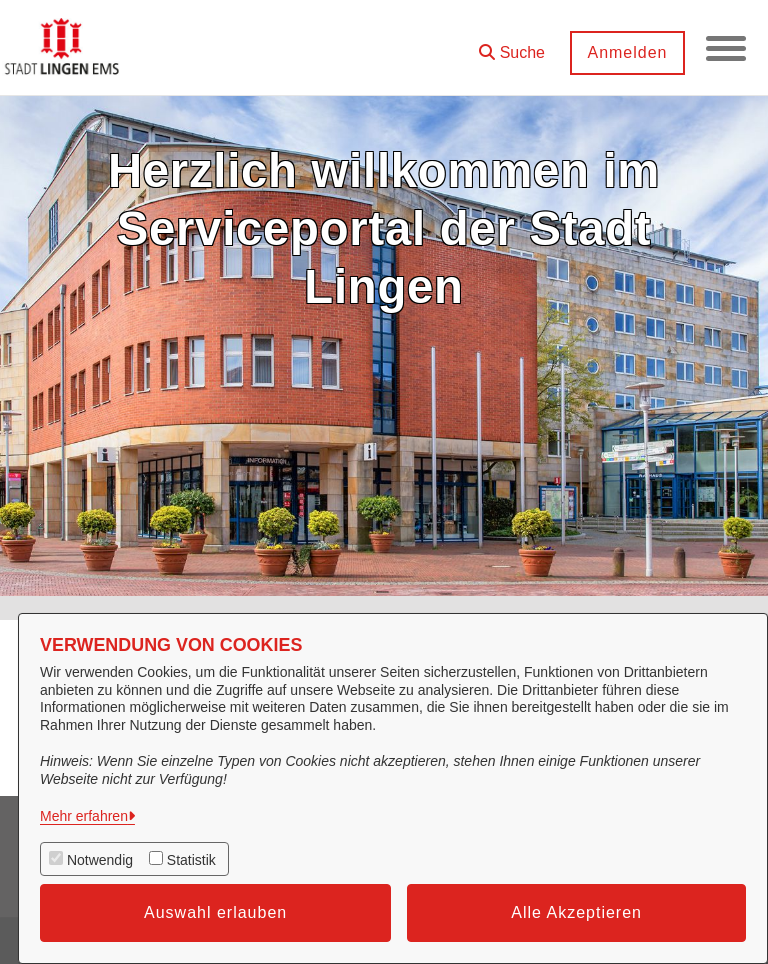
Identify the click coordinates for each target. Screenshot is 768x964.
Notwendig (100, 860)
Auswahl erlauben (215, 912)
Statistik (191, 860)
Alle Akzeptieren (576, 912)
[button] (512, 45)
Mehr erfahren (84, 816)
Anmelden (627, 52)
